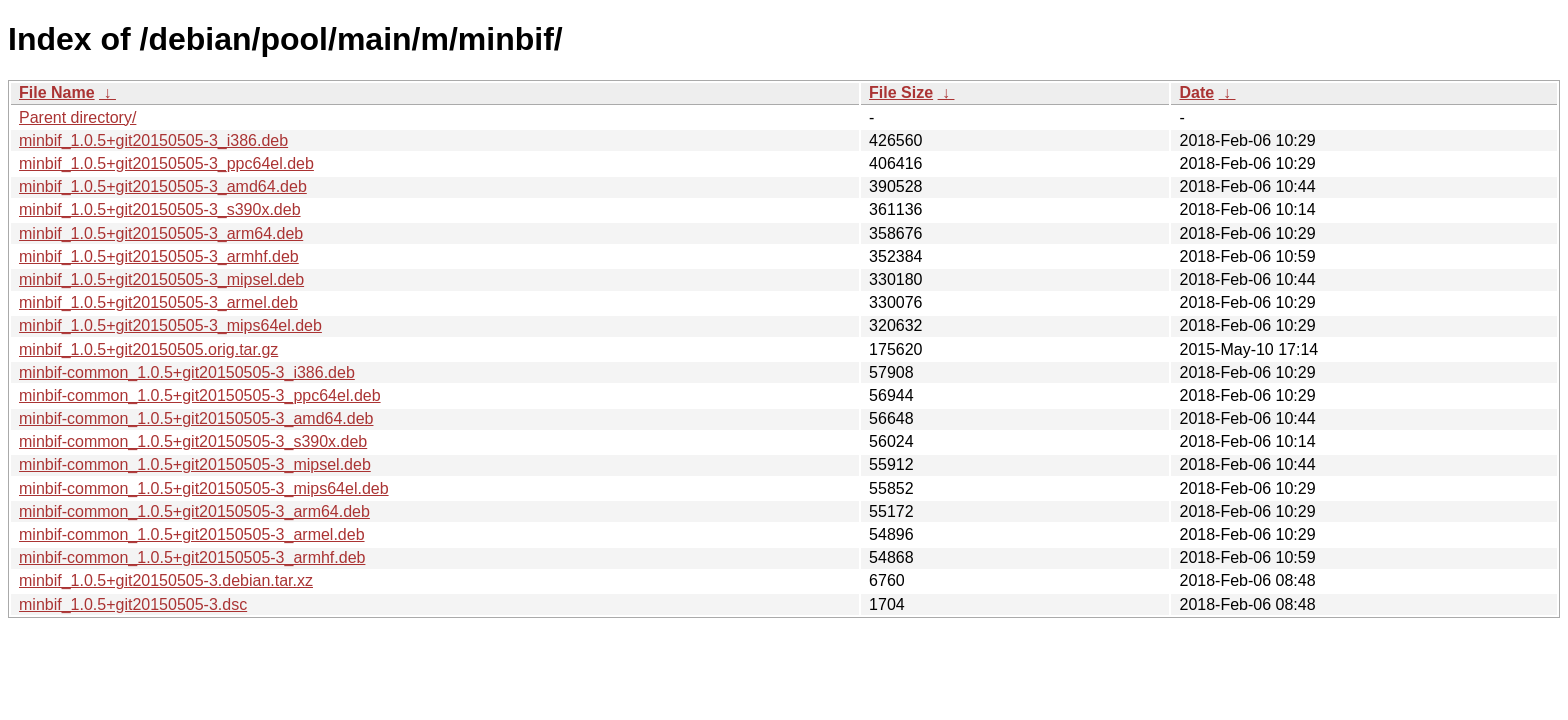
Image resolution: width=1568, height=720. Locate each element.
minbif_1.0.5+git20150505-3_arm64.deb (161, 233)
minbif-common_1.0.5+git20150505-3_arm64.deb (194, 511)
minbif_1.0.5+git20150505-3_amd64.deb (163, 186)
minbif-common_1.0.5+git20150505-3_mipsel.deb (195, 464)
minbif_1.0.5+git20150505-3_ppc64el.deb (166, 163)
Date (1196, 92)
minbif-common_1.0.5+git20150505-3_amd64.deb (196, 418)
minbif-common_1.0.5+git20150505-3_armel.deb (192, 534)
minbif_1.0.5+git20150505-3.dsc (133, 604)
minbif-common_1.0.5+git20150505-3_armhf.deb (192, 557)
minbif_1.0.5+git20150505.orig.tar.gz (148, 349)
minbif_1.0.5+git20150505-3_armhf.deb (159, 256)
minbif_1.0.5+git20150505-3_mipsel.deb (161, 279)
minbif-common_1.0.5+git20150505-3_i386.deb (187, 372)
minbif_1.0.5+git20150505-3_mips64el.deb (170, 325)
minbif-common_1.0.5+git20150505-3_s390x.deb (193, 441)
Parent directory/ (77, 117)
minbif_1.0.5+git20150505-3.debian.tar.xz (166, 580)
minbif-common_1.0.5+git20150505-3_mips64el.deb (204, 488)
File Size (901, 92)
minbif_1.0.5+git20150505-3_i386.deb (153, 140)
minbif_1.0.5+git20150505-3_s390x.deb (160, 209)
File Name (57, 92)
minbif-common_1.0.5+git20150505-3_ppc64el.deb (200, 395)
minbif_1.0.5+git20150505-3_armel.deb (158, 302)
